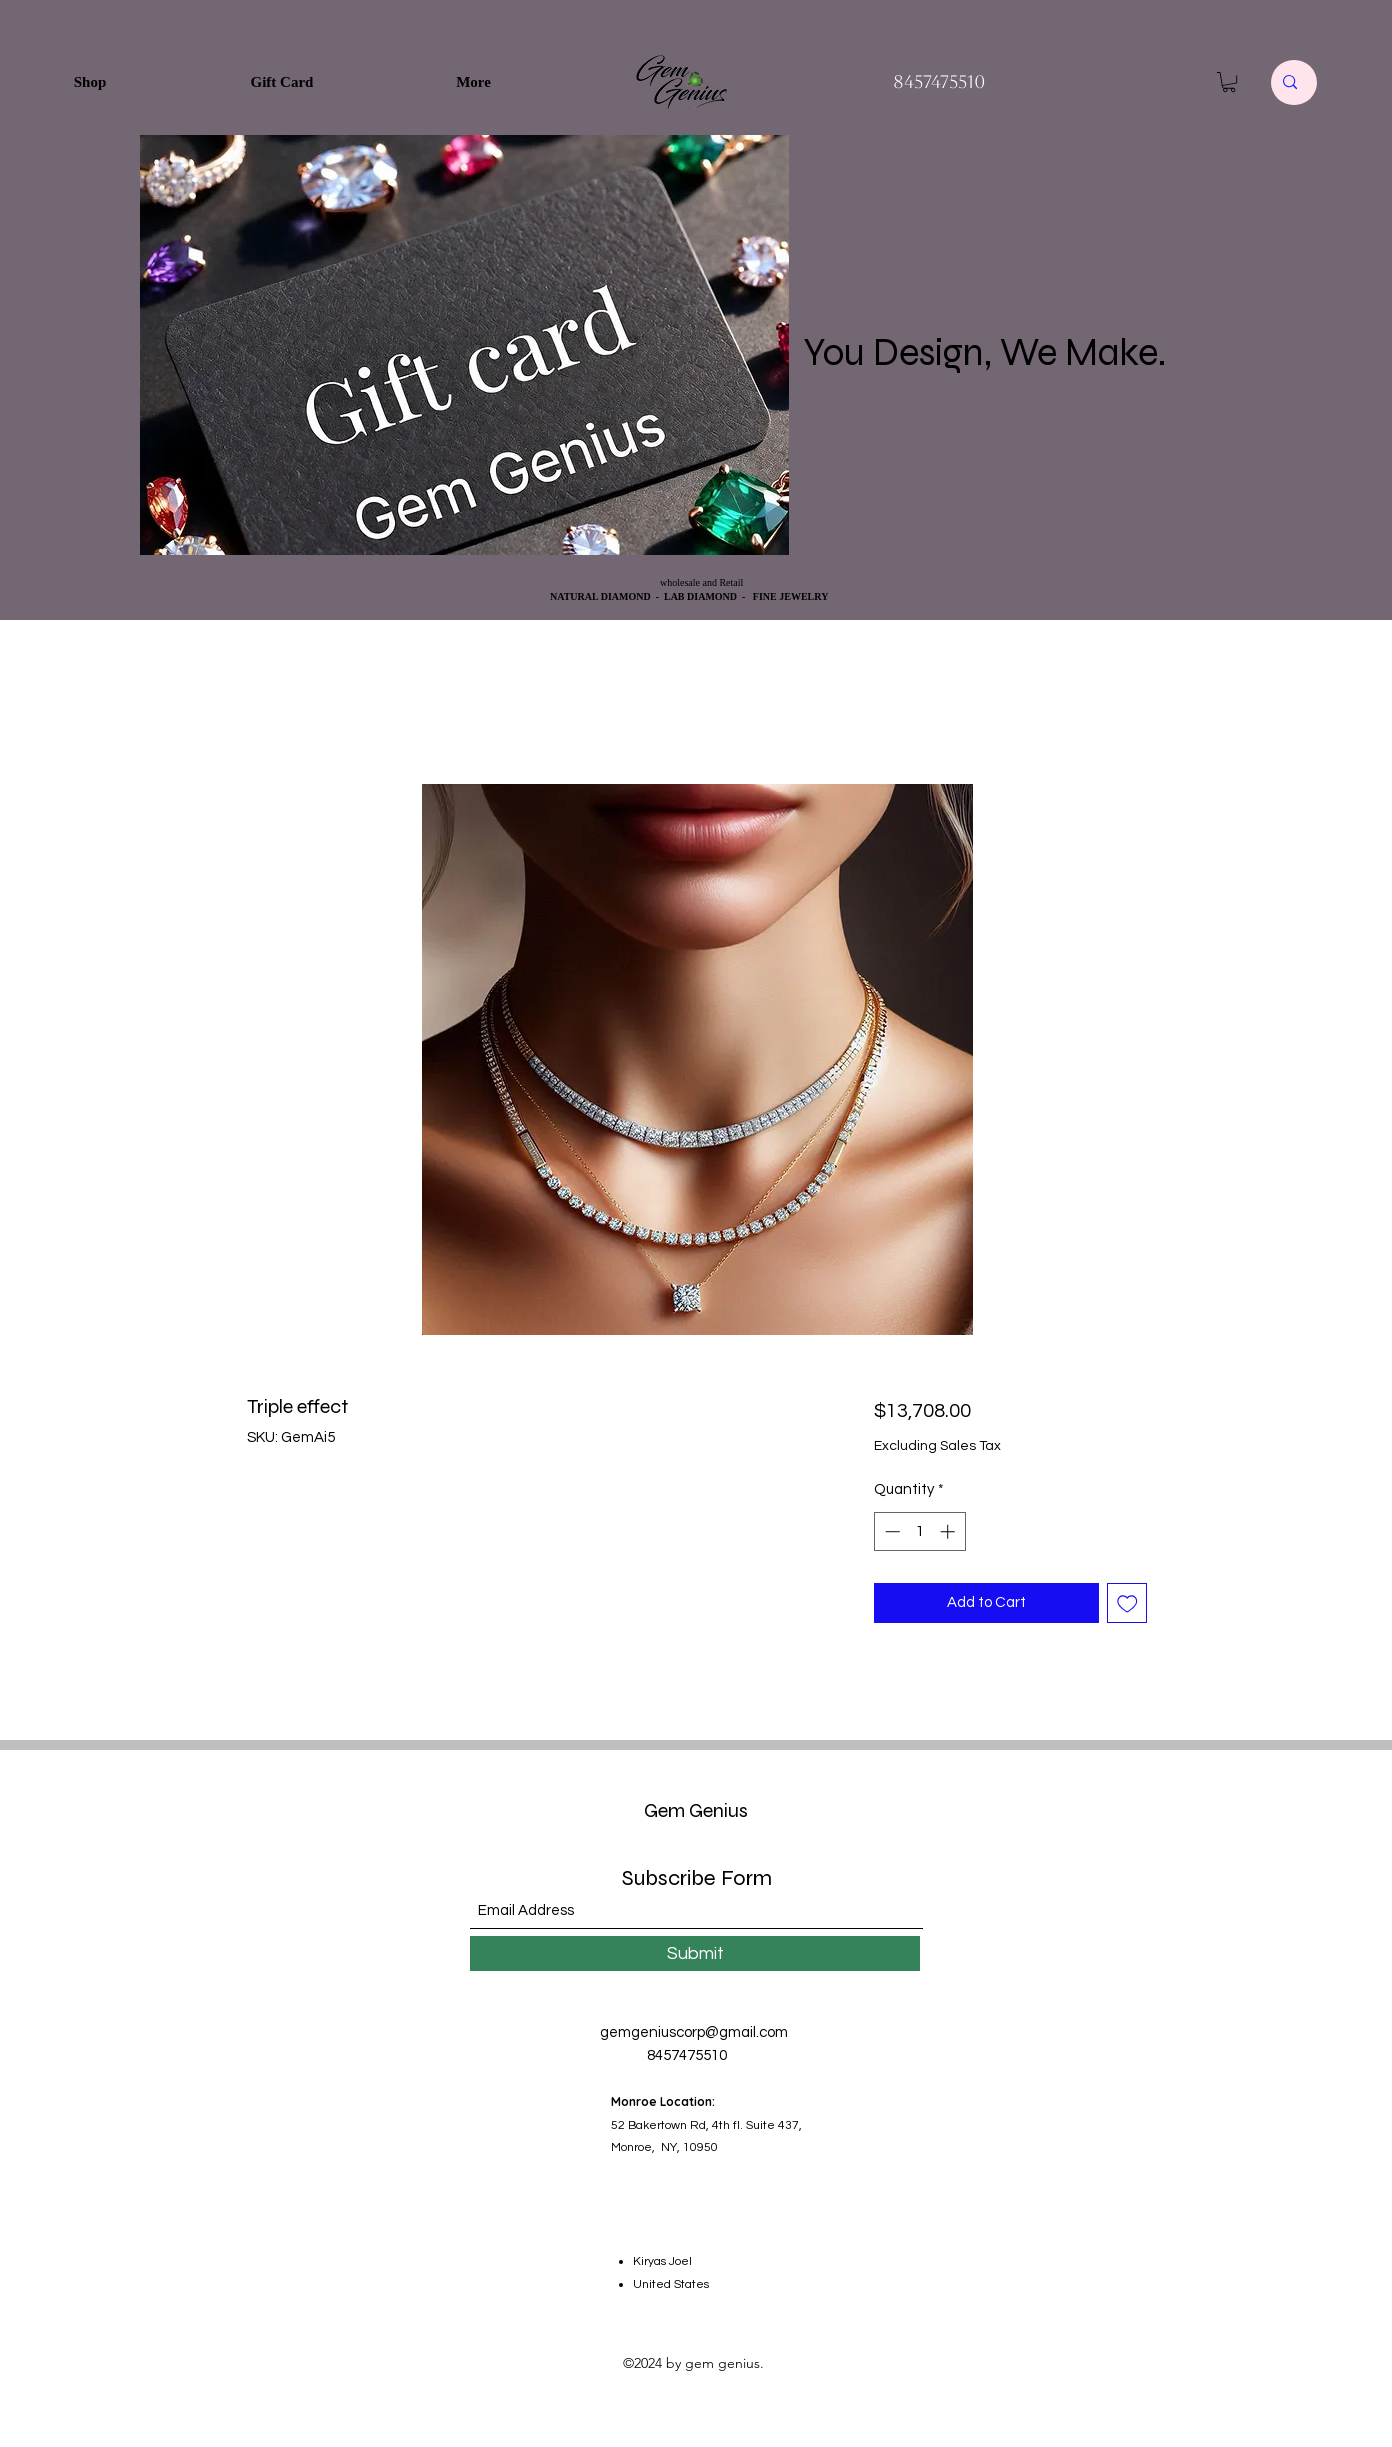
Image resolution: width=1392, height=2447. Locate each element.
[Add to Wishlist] (1127, 1603)
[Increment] (949, 1531)
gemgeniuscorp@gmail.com (694, 2032)
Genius (716, 1810)
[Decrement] (890, 1531)
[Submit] (695, 1953)
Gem (664, 1810)
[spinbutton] (919, 1531)
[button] (1229, 82)
